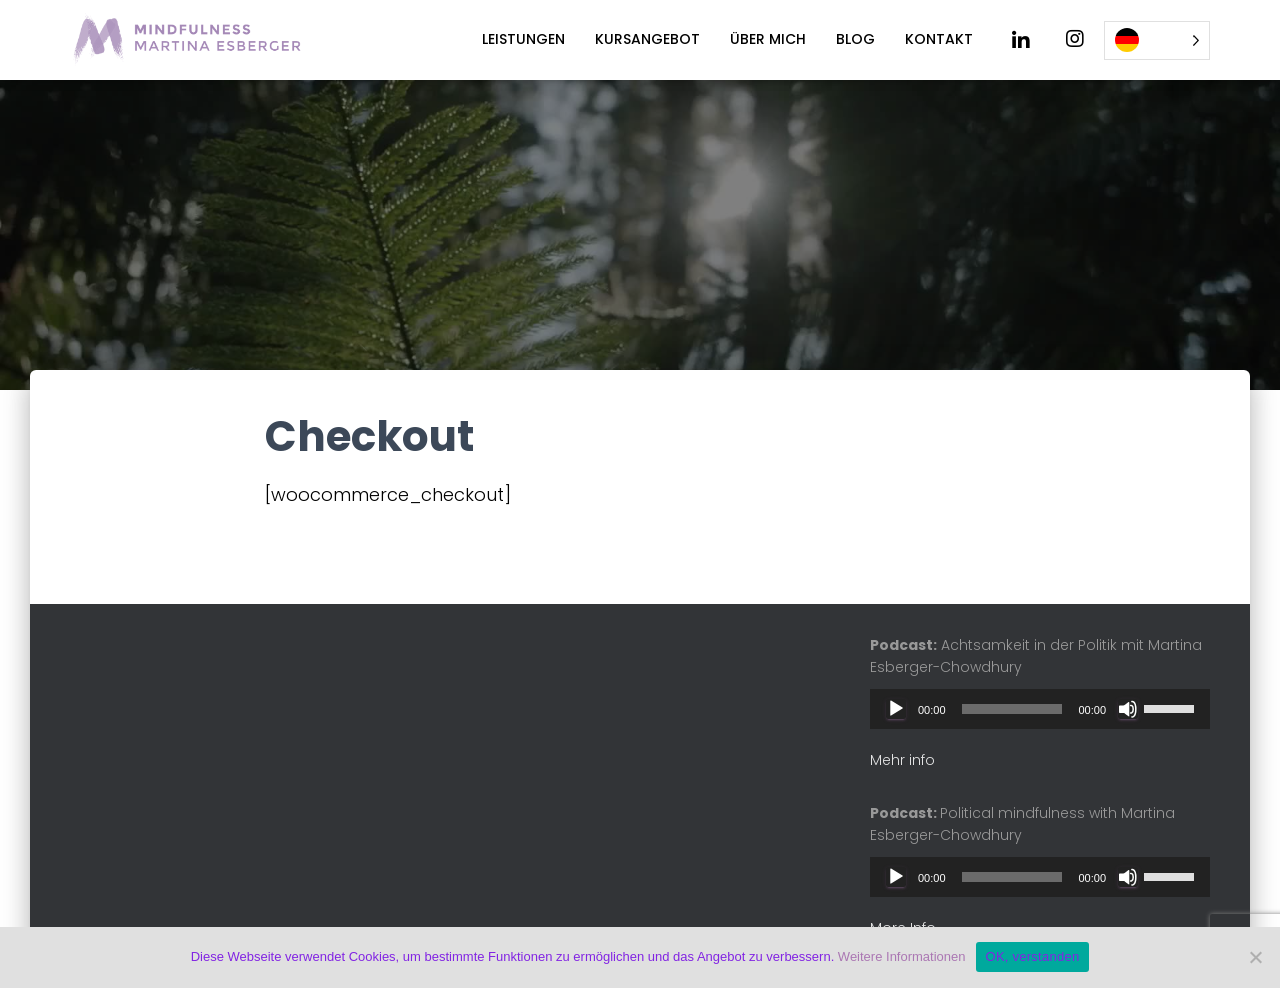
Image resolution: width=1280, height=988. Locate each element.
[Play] (896, 709)
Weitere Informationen (902, 956)
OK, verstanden (1033, 956)
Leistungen (523, 39)
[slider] (1012, 709)
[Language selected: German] (1157, 40)
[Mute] (1128, 709)
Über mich (768, 39)
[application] (1040, 709)
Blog (855, 39)
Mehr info (902, 760)
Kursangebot (647, 39)
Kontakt (939, 39)
